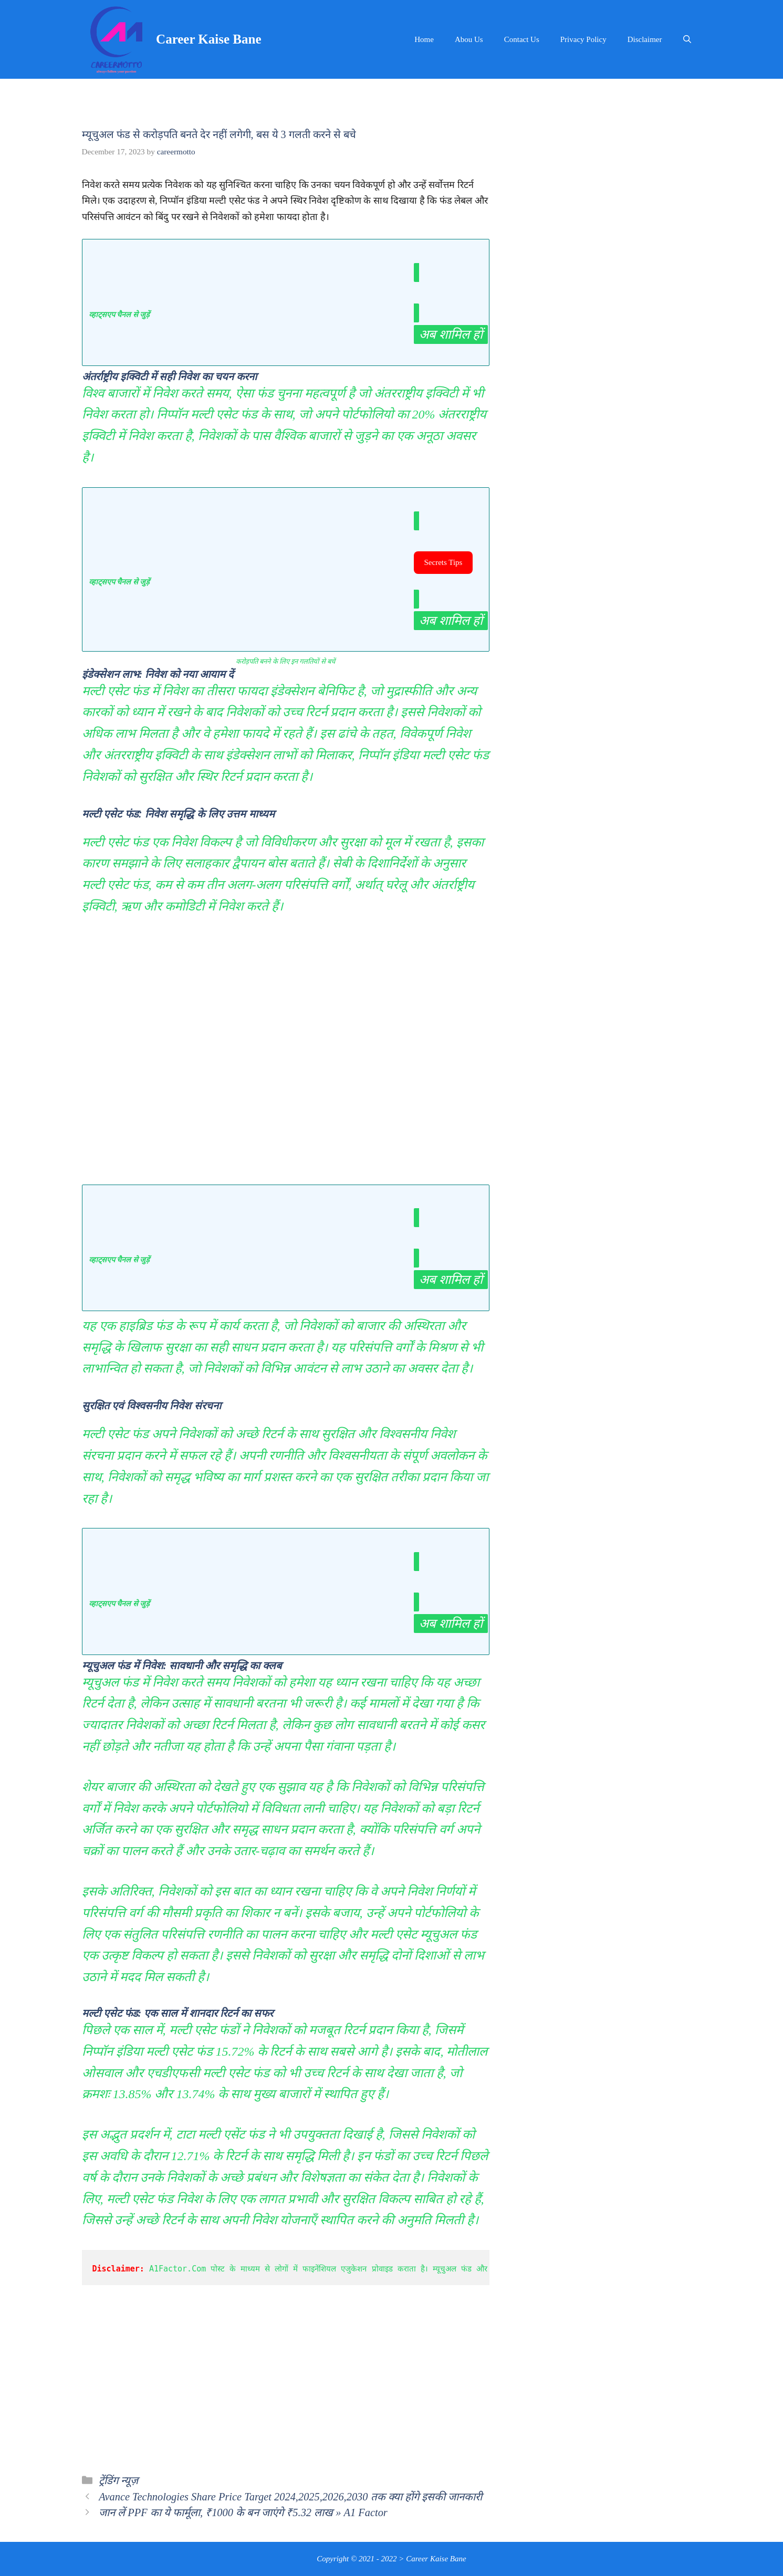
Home (424, 39)
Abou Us (469, 39)
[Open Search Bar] (687, 39)
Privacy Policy (583, 39)
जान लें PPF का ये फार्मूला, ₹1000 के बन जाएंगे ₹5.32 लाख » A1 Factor (243, 2512)
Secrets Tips (443, 562)
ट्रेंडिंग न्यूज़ (118, 2480)
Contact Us (521, 39)
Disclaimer (645, 39)
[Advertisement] (285, 1058)
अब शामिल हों (451, 334)
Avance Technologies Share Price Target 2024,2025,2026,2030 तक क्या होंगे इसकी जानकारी (290, 2496)
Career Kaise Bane (208, 39)
